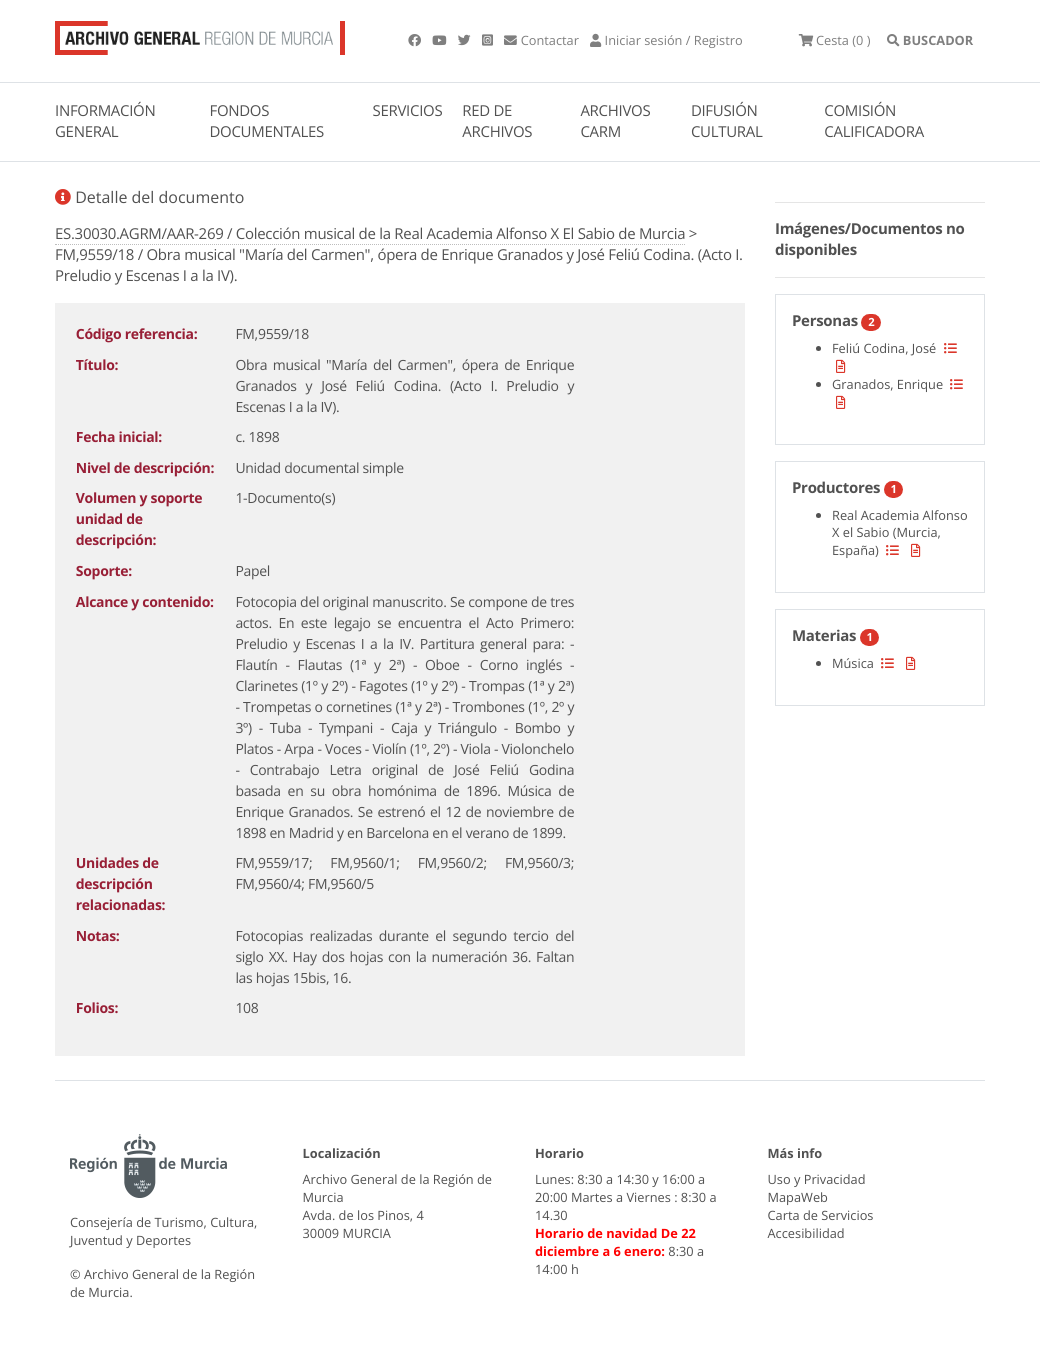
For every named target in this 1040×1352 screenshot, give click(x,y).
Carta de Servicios (821, 1215)
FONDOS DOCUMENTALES (266, 121)
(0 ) (835, 40)
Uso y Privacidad (817, 1179)
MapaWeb (798, 1197)
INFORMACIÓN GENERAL (105, 121)
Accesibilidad (806, 1233)
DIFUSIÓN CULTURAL (727, 121)
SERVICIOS (408, 111)
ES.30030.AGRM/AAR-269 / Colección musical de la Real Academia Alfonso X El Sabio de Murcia (370, 234)
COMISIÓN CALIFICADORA (874, 121)
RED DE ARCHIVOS (497, 121)
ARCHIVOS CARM (615, 121)
